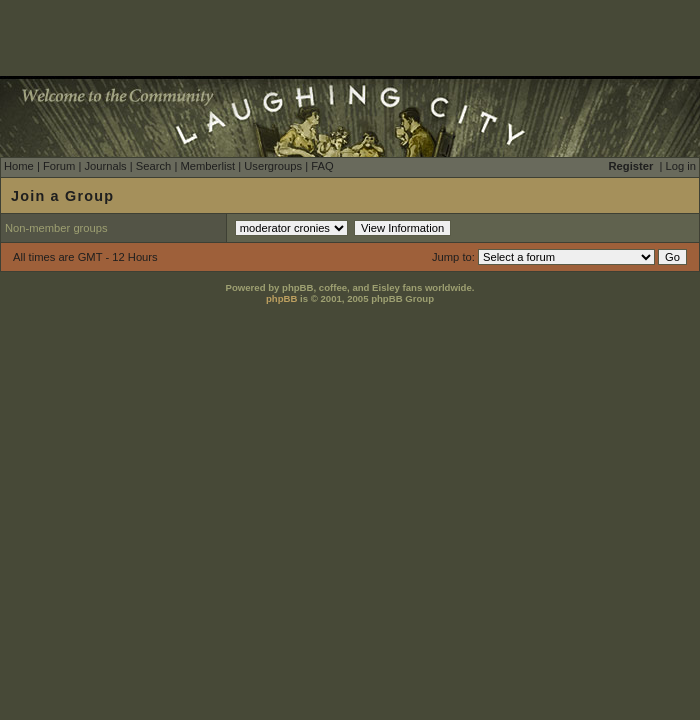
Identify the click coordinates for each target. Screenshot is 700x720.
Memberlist (207, 166)
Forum (59, 166)
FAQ (322, 166)
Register (631, 166)
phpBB (281, 298)
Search (153, 166)
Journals (105, 166)
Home (19, 166)
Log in (681, 166)
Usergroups (273, 166)
